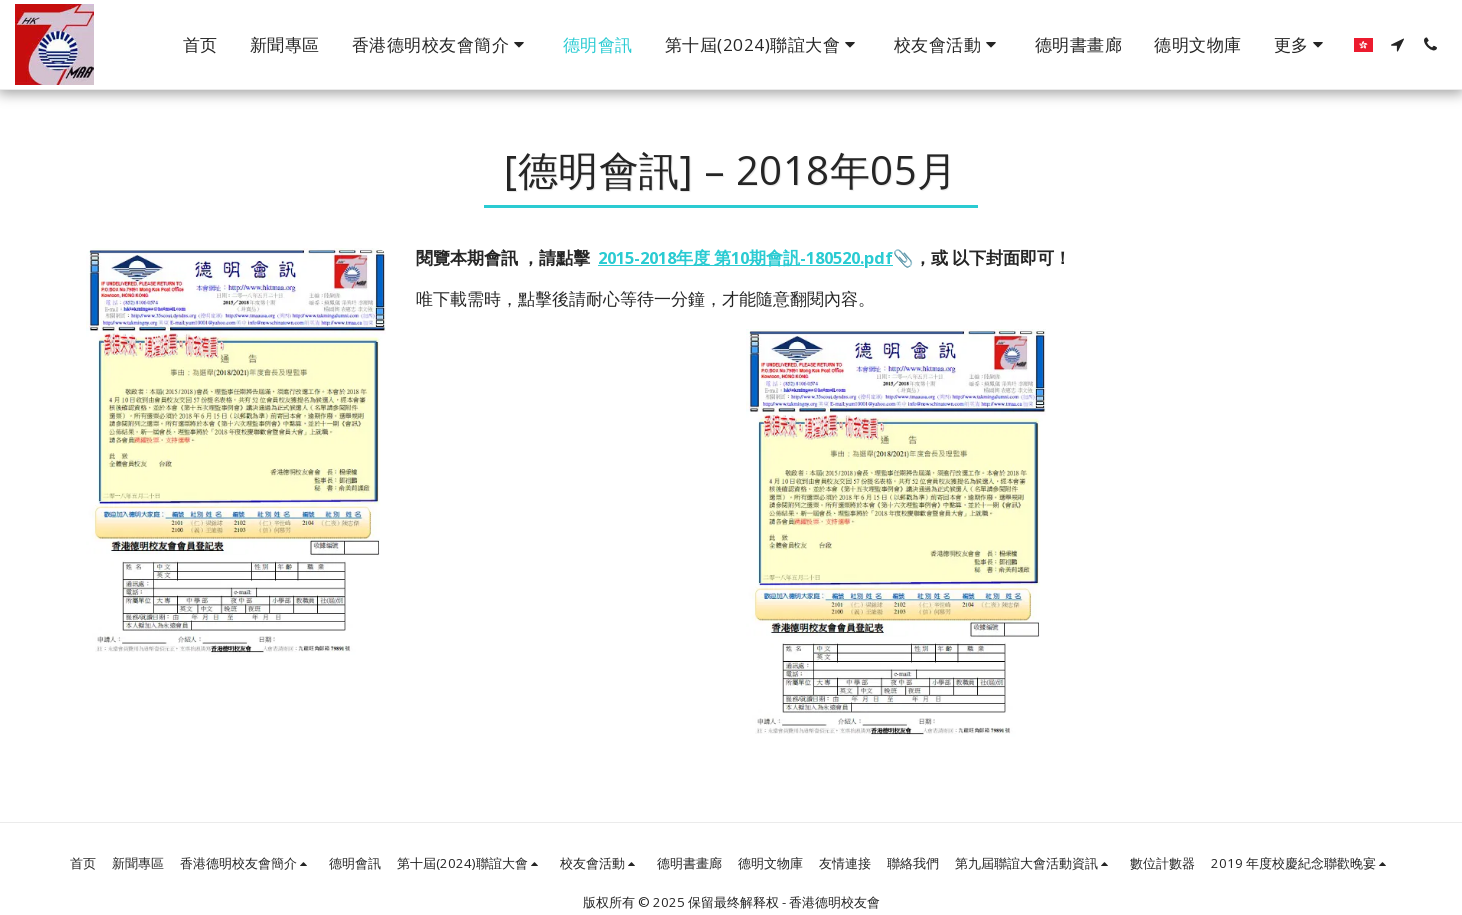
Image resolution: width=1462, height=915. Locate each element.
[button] (441, 45)
